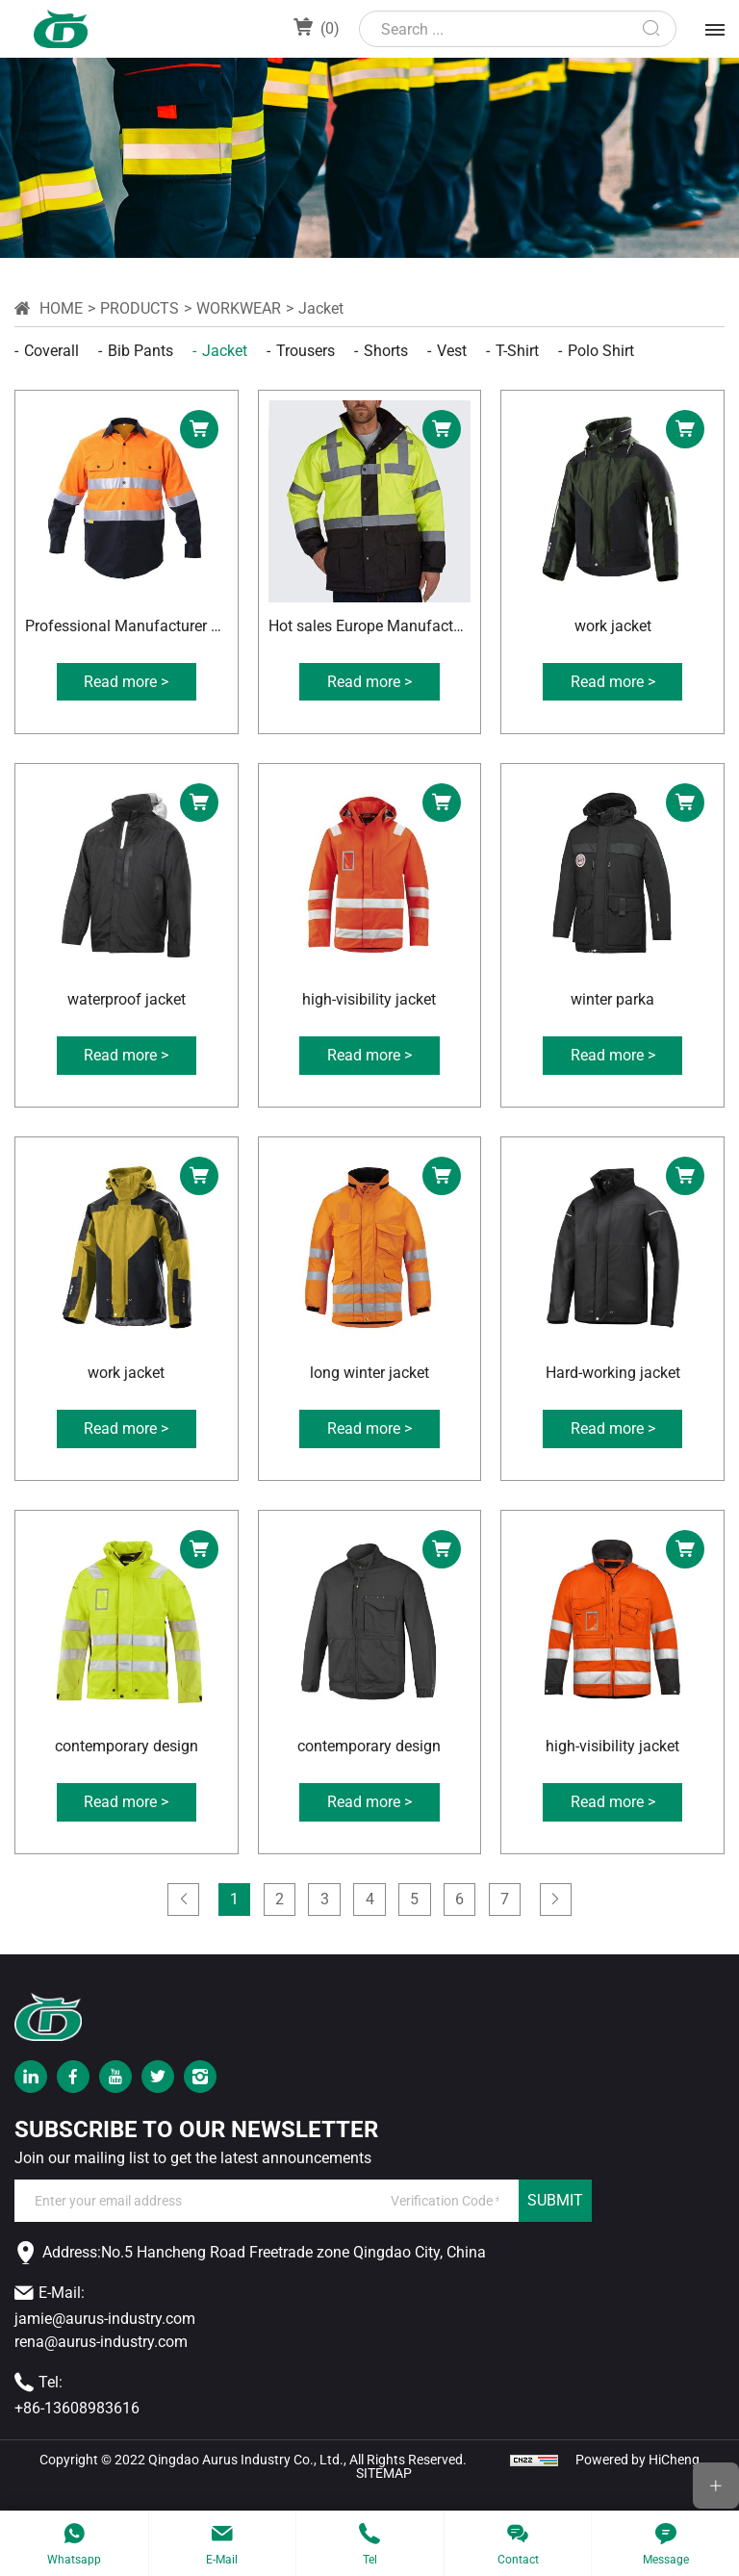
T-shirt (517, 351)
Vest (452, 351)
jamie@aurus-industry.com (104, 2336)
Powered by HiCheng (637, 2477)
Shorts (386, 351)
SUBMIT (555, 2218)
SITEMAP (384, 2491)
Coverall (51, 351)
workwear (238, 308)
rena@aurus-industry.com (101, 2359)
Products (139, 308)
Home (61, 308)
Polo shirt (601, 351)
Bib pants (140, 351)
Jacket (321, 308)
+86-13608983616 (77, 2425)
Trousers (305, 351)
